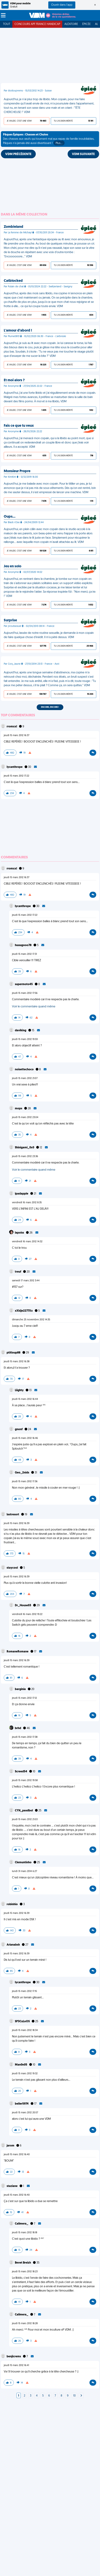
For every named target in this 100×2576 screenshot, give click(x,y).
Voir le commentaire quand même (33, 1006)
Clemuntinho (23, 1862)
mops (19, 1108)
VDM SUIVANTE (83, 154)
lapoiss (20, 1232)
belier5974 (22, 2103)
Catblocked (13, 281)
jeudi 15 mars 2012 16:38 (17, 1361)
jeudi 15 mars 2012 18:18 (24, 2232)
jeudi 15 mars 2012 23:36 (25, 1156)
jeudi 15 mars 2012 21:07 (25, 1078)
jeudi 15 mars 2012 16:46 (25, 1438)
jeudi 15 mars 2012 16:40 (17, 2154)
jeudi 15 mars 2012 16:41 (16, 2365)
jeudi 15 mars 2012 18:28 (25, 2323)
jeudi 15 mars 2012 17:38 (25, 1737)
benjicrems (14, 2356)
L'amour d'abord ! (18, 330)
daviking (21, 1030)
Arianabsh (13, 1944)
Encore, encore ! (50, 707)
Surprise (10, 620)
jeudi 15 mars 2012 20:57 (25, 2112)
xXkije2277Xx (24, 1310)
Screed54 (21, 1771)
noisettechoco (24, 1069)
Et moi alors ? (14, 380)
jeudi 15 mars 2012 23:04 (25, 1117)
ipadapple (22, 1193)
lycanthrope (15, 767)
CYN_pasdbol (24, 1810)
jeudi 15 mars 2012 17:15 (24, 1991)
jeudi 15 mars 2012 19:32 (25, 2073)
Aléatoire (71, 24)
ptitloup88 (14, 1352)
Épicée (86, 24)
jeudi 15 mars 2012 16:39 (17, 1523)
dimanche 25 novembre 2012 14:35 (31, 1319)
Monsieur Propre (17, 471)
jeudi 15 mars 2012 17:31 (24, 954)
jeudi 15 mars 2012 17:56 (25, 993)
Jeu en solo (12, 566)
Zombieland (13, 227)
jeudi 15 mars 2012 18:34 (25, 2030)
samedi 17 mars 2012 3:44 (26, 1280)
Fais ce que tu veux (19, 426)
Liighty (19, 1390)
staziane (12, 2186)
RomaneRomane (18, 1651)
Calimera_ (22, 2223)
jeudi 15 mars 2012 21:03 (25, 1819)
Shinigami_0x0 (25, 1147)
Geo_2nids (22, 1472)
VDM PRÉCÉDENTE (18, 154)
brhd (18, 1728)
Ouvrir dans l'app (61, 5)
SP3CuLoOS (22, 2021)
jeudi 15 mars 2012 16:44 (25, 1399)
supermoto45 (24, 984)
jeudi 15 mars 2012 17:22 (16, 776)
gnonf (19, 1429)
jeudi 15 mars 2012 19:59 (25, 1039)
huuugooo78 (23, 945)
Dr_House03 (23, 1605)
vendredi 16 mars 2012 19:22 (27, 1614)
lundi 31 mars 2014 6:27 (24, 1871)
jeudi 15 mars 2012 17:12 (24, 1698)
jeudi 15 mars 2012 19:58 (25, 1780)
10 (74, 2395)
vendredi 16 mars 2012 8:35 (27, 1202)
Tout (6, 24)
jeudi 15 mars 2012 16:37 (16, 735)
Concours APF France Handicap (37, 24)
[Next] (81, 2396)
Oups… (9, 516)
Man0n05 (21, 2064)
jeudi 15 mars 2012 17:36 (25, 1481)
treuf (18, 1271)
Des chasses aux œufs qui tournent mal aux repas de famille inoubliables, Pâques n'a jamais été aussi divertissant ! (48, 139)
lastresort (13, 1514)
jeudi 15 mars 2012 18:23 (25, 2271)
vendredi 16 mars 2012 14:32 (27, 1241)
